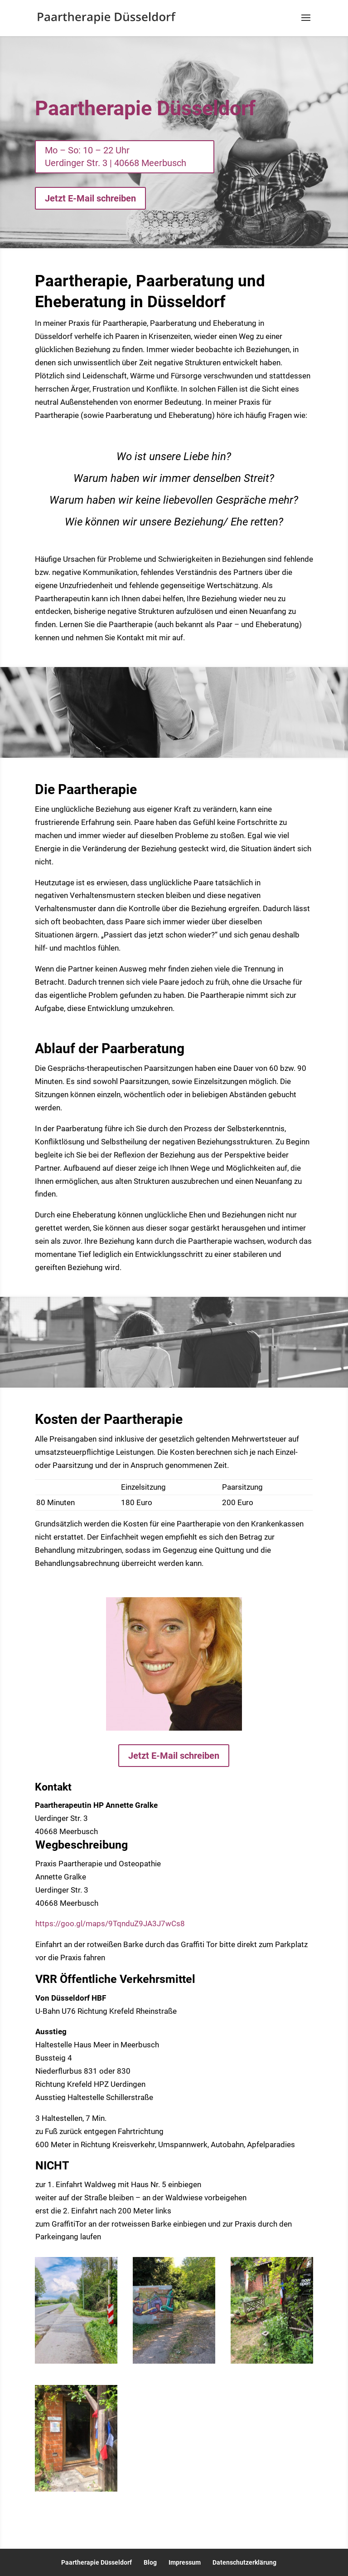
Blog (150, 2562)
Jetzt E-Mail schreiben (90, 198)
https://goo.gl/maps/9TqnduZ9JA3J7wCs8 (110, 1923)
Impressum (185, 2562)
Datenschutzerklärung (244, 2562)
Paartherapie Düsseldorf (96, 2562)
